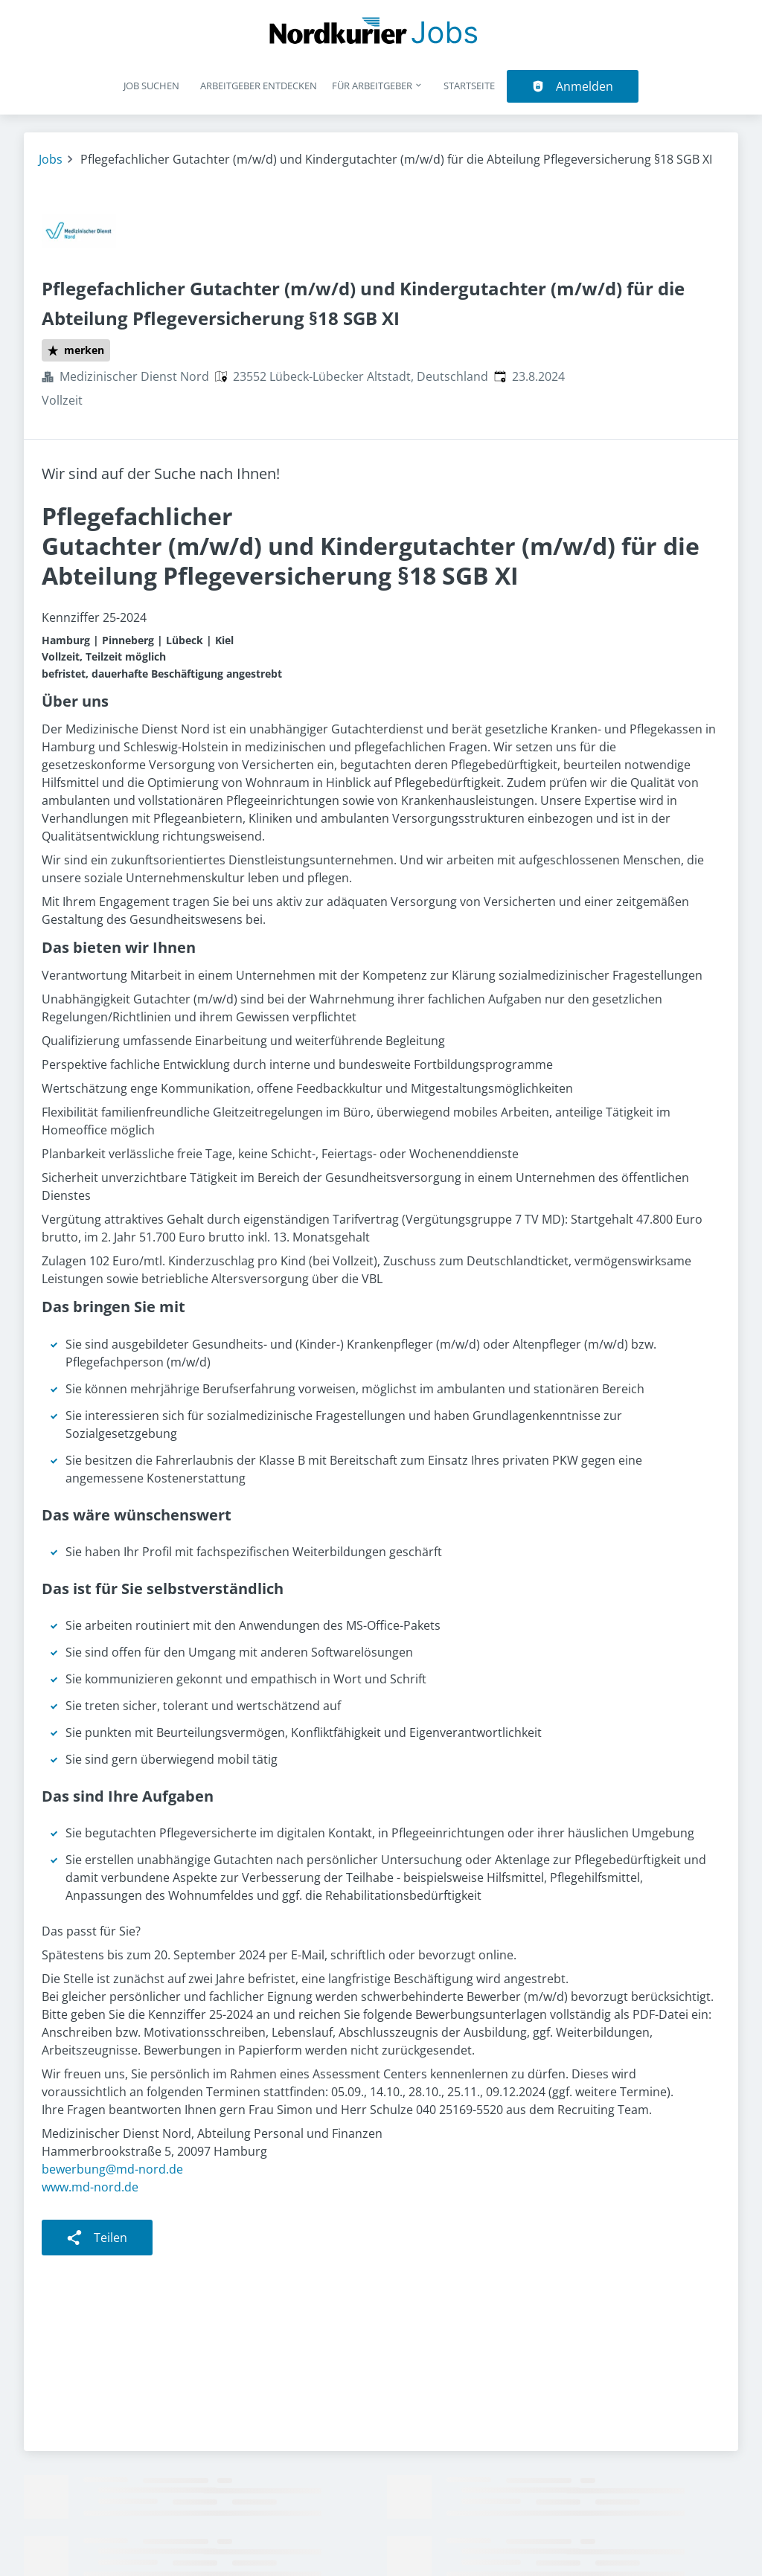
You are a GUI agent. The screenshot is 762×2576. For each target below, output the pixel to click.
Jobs (51, 159)
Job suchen (151, 85)
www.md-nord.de (90, 2187)
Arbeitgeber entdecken (258, 85)
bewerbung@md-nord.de (112, 2169)
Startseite (469, 85)
